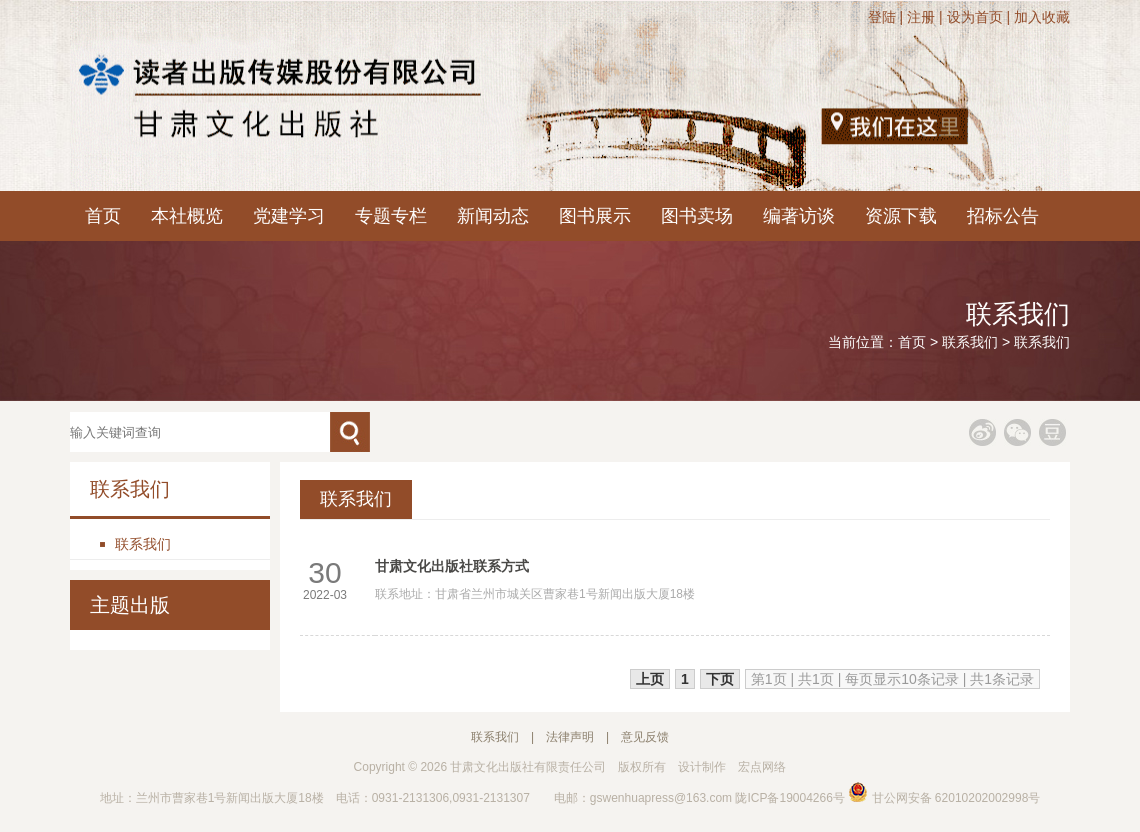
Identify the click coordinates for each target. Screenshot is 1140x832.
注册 (921, 17)
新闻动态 (493, 216)
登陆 (882, 17)
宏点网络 (762, 767)
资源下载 (901, 216)
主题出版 (130, 605)
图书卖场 (697, 216)
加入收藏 (1042, 17)
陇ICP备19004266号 (789, 798)
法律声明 (570, 737)
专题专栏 (391, 216)
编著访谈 (799, 216)
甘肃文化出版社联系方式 (452, 566)
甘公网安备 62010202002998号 (944, 798)
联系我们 (970, 342)
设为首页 (975, 17)
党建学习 (289, 216)
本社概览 (187, 216)
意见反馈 (645, 737)
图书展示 (595, 216)
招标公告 (1003, 216)
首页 (103, 216)
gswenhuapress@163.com (661, 798)
